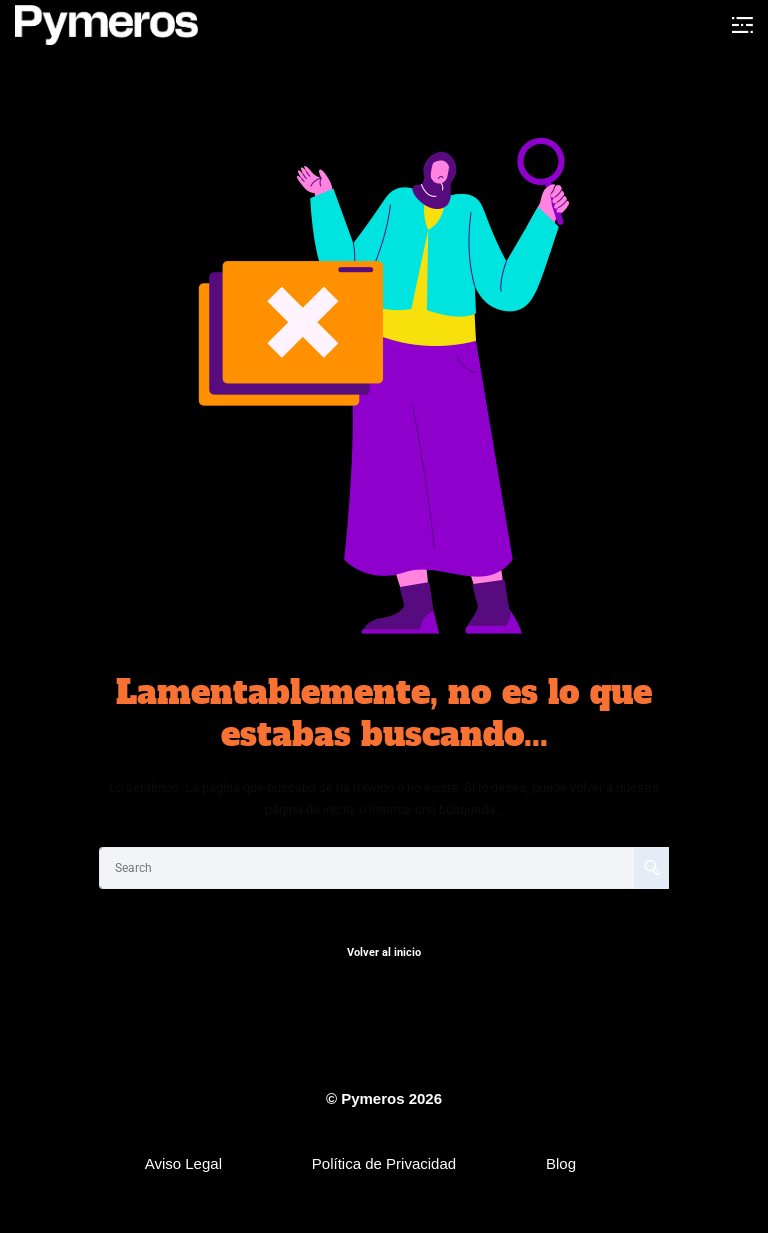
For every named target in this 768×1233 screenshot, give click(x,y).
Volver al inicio (384, 952)
